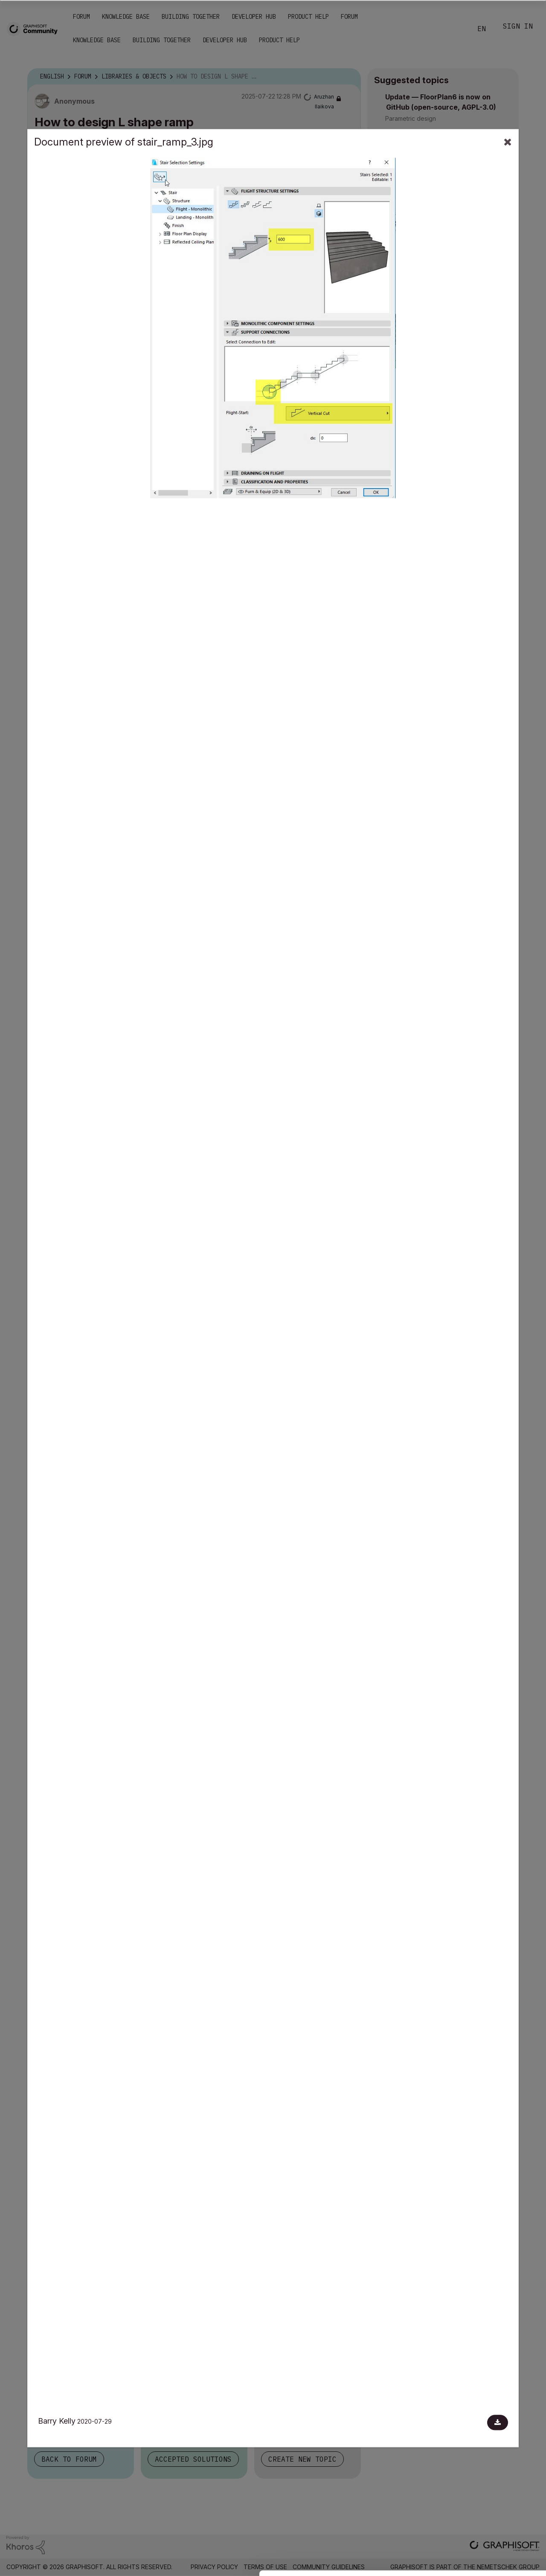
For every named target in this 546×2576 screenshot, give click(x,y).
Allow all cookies (497, 2477)
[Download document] (497, 2422)
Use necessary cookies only (496, 2524)
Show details (338, 2564)
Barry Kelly (57, 2420)
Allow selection (496, 2498)
